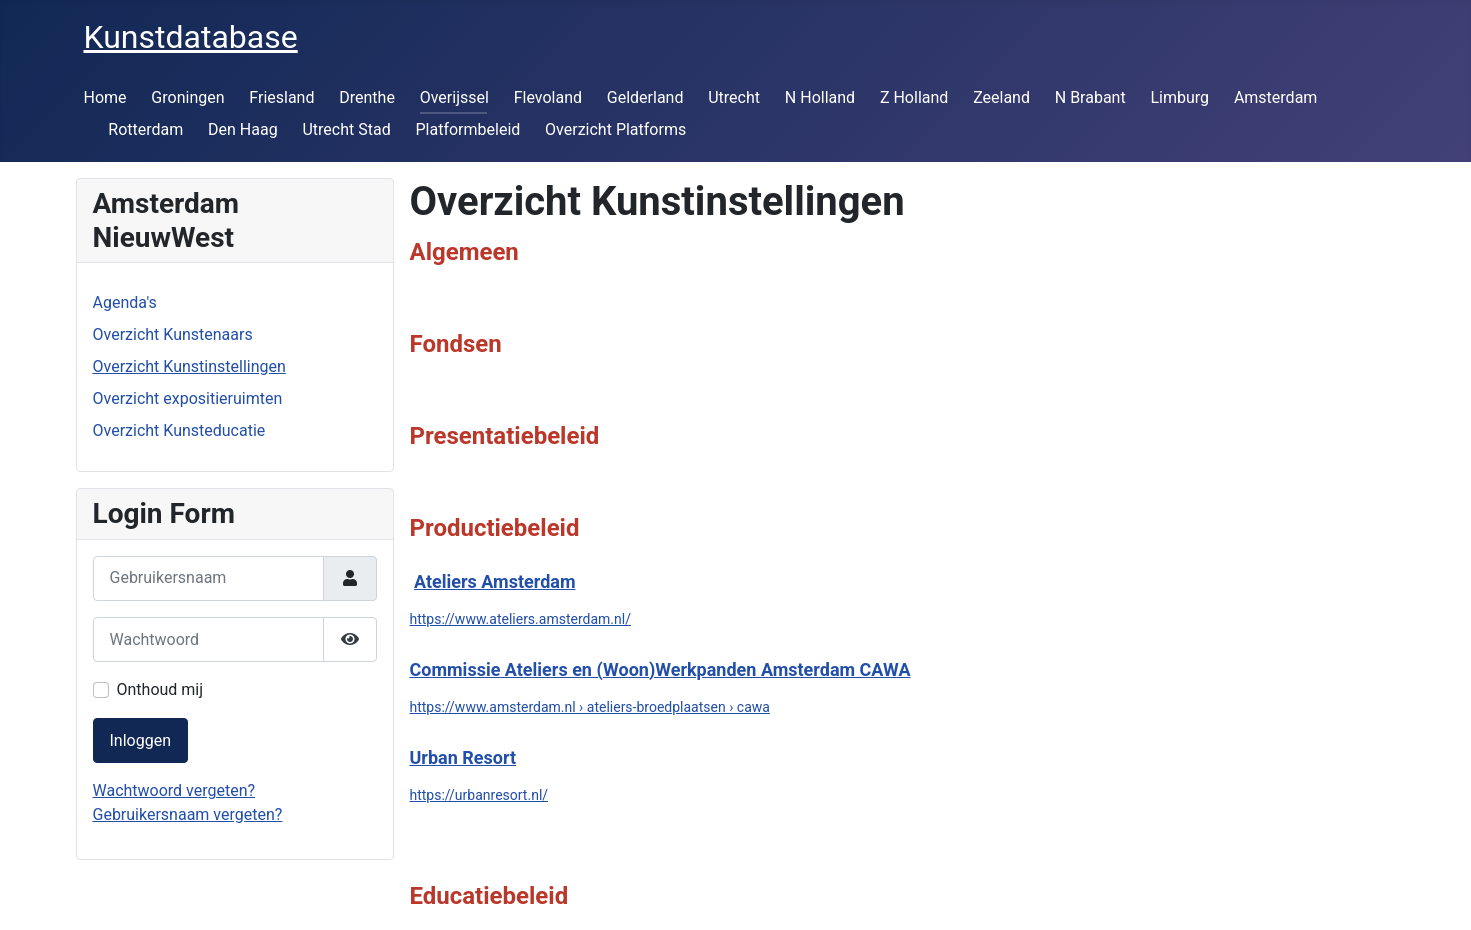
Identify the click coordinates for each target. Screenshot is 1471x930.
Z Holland (914, 97)
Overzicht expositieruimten (188, 398)
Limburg (1179, 97)
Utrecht (734, 97)
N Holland (820, 97)
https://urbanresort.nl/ (479, 795)
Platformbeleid (467, 129)
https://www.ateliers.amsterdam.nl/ (520, 619)
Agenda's (125, 302)
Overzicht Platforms (615, 129)
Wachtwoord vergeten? (174, 790)
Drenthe (367, 97)
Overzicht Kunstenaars (173, 334)
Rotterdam (145, 129)
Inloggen (141, 740)
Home (105, 97)
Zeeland (1001, 97)
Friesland (281, 97)
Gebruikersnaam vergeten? (188, 814)
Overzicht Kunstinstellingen (189, 366)
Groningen (187, 97)
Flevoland (548, 97)
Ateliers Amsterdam (495, 581)
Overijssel (454, 97)
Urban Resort (463, 757)
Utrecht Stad (346, 129)
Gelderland (645, 97)
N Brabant (1090, 97)
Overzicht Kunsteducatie (179, 430)
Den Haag (243, 129)
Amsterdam (1275, 97)
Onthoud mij (160, 689)
